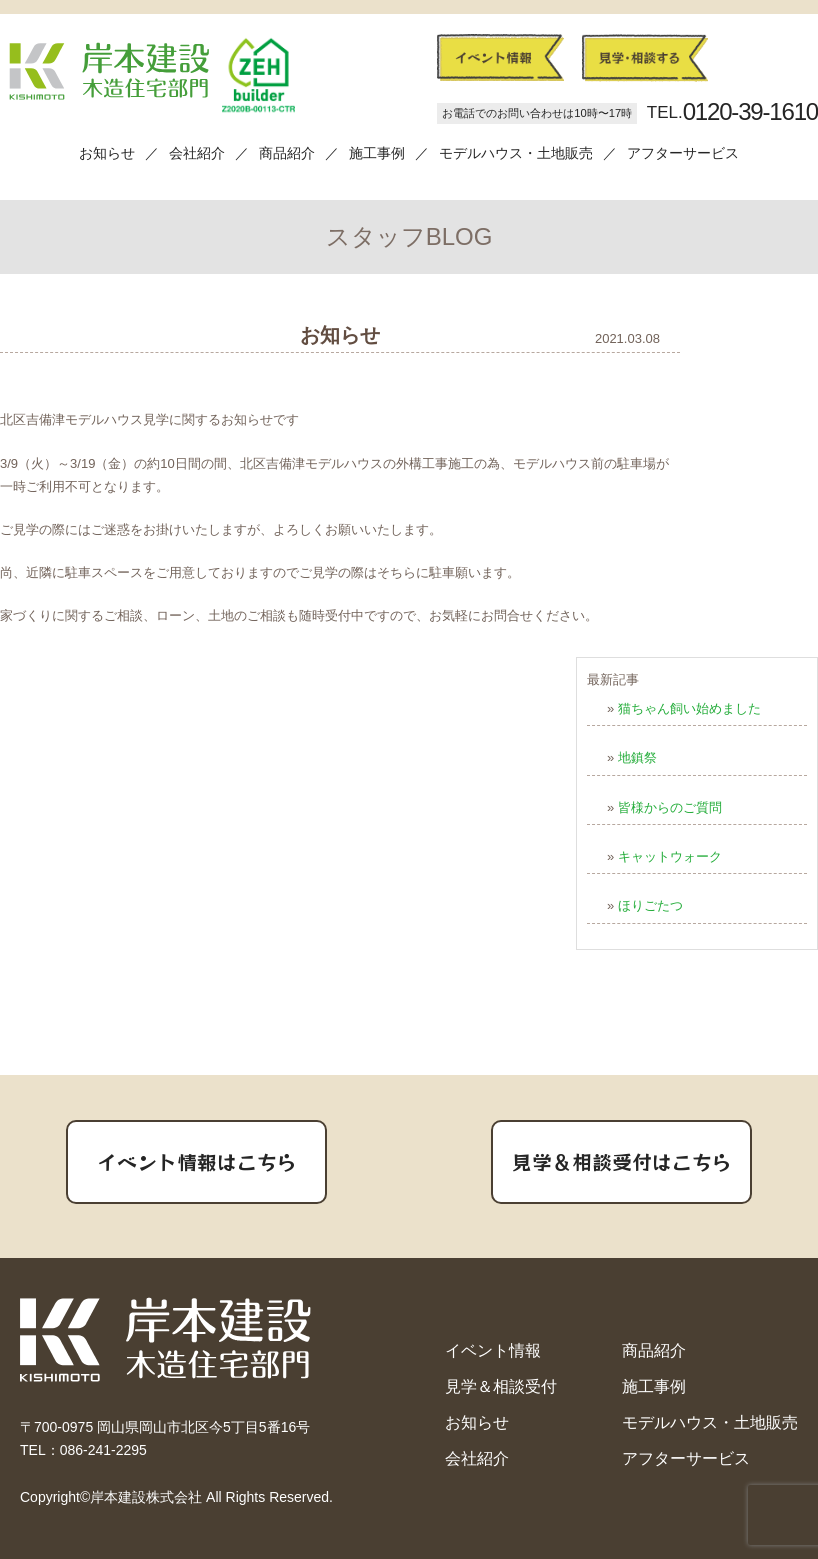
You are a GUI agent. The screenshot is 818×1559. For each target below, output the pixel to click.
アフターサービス (683, 153)
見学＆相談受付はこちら (622, 1161)
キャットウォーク (670, 856)
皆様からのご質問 (670, 807)
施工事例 (377, 153)
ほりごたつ (650, 905)
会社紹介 (197, 153)
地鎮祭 (637, 757)
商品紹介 (287, 153)
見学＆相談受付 (501, 1386)
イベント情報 (493, 1350)
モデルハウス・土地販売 (516, 153)
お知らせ (107, 153)
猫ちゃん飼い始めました (689, 708)
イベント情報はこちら (197, 1161)
